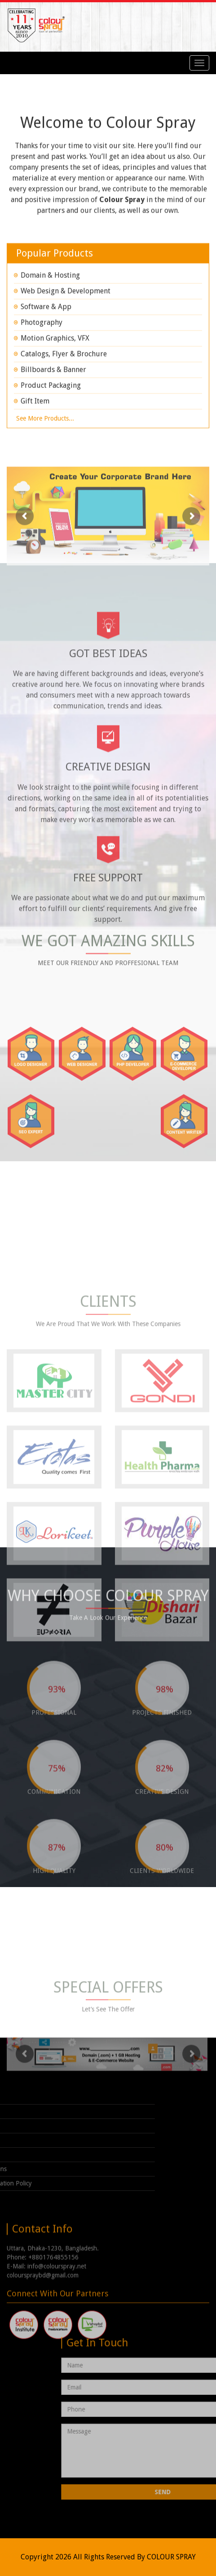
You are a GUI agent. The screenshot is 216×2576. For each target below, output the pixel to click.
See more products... (45, 433)
